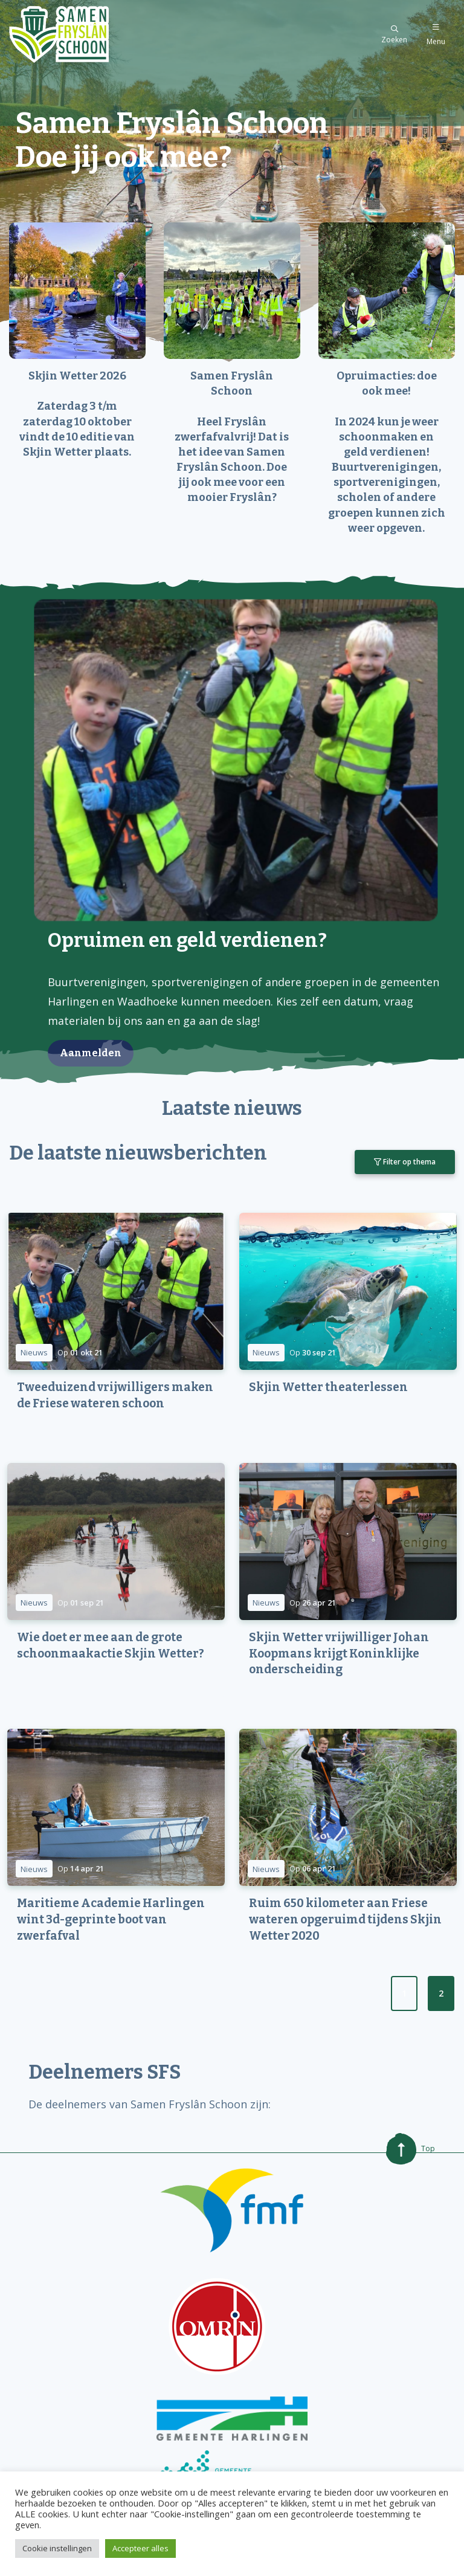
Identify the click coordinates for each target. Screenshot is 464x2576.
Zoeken (394, 35)
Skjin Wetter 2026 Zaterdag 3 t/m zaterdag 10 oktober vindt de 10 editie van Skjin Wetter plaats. (77, 414)
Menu (436, 35)
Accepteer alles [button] (140, 2548)
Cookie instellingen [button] (57, 2548)
